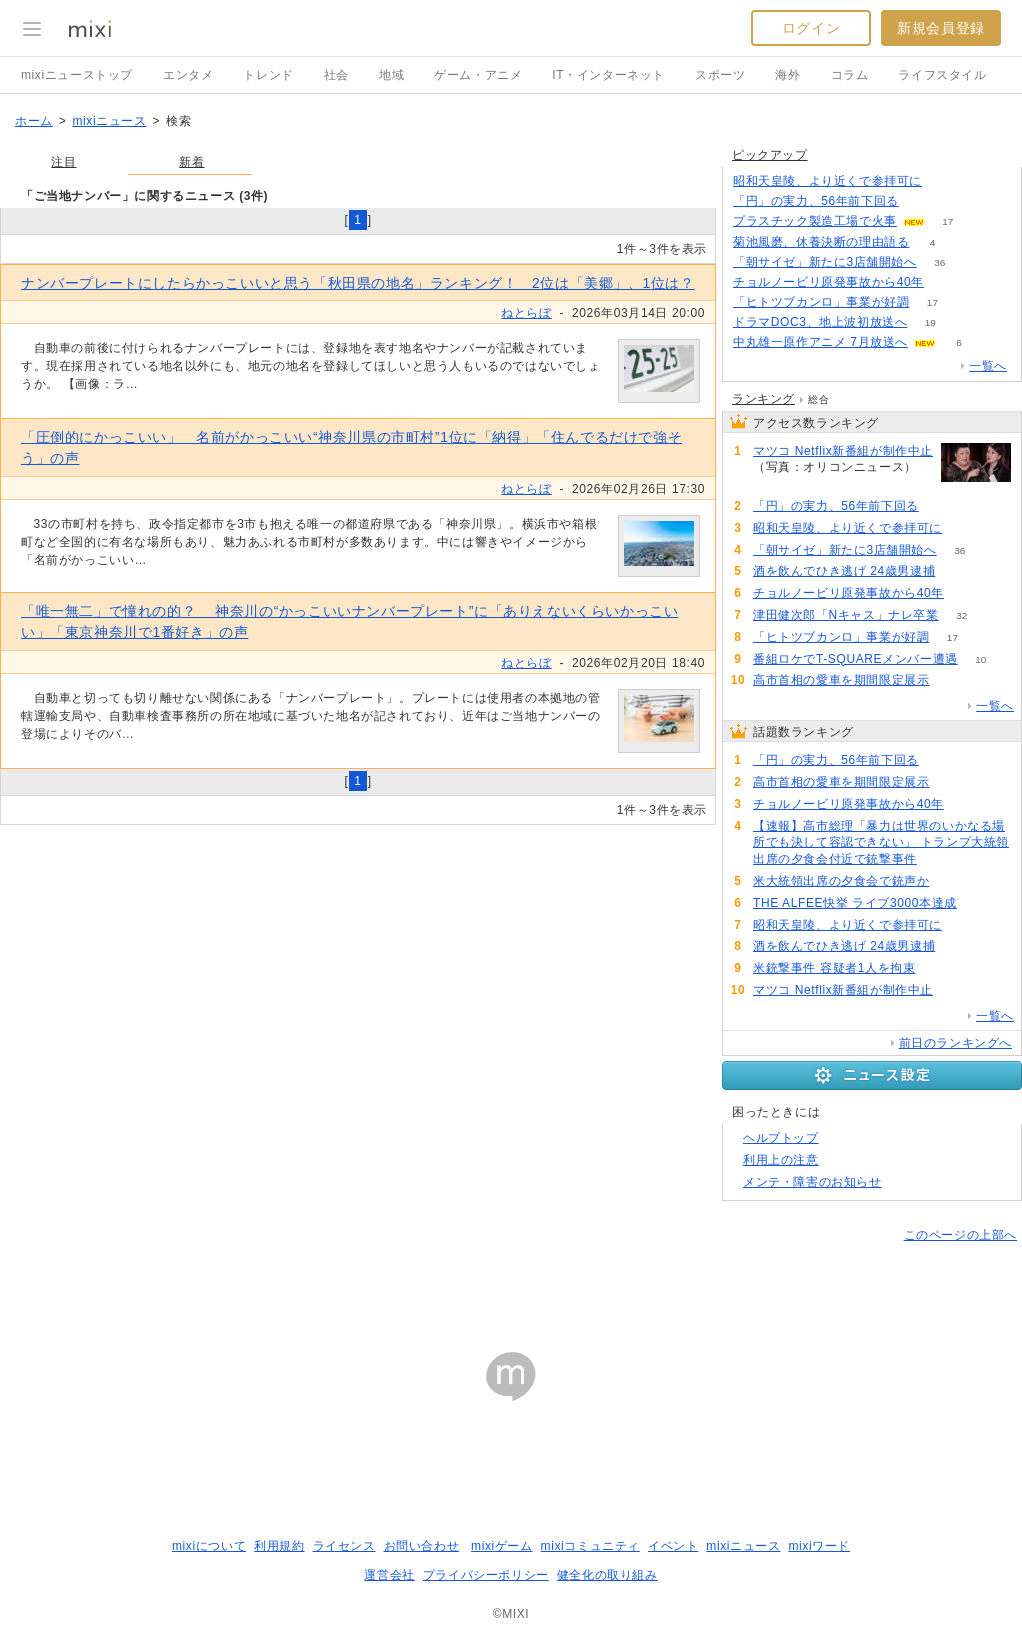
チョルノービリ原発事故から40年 (828, 282)
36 (939, 262)
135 (947, 282)
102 (940, 859)
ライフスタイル (942, 75)
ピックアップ (770, 155)
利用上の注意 (781, 1160)
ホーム (34, 121)
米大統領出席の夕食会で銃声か (841, 881)
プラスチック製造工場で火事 (815, 221)
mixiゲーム (502, 1546)
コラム (850, 75)
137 (967, 593)
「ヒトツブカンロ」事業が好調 (821, 302)
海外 (787, 75)
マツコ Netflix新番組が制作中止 (843, 451)
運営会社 (389, 1575)
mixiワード (819, 1546)
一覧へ (988, 366)
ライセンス (344, 1546)
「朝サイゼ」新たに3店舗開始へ (825, 262)
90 (979, 903)
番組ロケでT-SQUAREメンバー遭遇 (855, 659)
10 (980, 659)
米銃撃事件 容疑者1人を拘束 (834, 968)
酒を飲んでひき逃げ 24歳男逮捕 (844, 571)
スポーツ (720, 75)
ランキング (763, 399)
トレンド (268, 75)
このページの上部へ (960, 1235)
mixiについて (209, 1546)
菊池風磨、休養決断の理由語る (821, 242)
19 (930, 322)
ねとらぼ (526, 313)
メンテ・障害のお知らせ (812, 1182)
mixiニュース (109, 121)
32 (961, 615)
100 (952, 881)
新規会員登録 (941, 28)
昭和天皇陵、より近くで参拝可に (827, 181)
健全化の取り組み (607, 1575)
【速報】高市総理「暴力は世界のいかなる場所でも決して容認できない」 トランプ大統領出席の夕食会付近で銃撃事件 (881, 843)
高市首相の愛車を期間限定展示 (841, 680)
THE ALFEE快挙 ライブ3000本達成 (855, 903)
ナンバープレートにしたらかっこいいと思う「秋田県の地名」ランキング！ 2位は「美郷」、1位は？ (358, 283)
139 (952, 680)
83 (958, 571)
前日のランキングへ (955, 1043)
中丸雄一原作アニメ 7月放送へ (820, 342)
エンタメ (188, 75)
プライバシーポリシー (486, 1575)
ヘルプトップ (781, 1138)
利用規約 (279, 1546)
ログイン (811, 28)
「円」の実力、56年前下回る (816, 201)
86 (944, 181)
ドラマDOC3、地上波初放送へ (820, 322)
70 (938, 968)
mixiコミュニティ (590, 1546)
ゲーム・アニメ (478, 75)
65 (775, 484)
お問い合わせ (422, 1546)
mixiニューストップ (77, 75)
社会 (336, 75)
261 (921, 201)
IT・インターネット (608, 75)
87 (964, 528)
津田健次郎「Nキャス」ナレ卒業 (846, 615)
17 (947, 221)
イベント (673, 1546)
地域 (391, 75)
